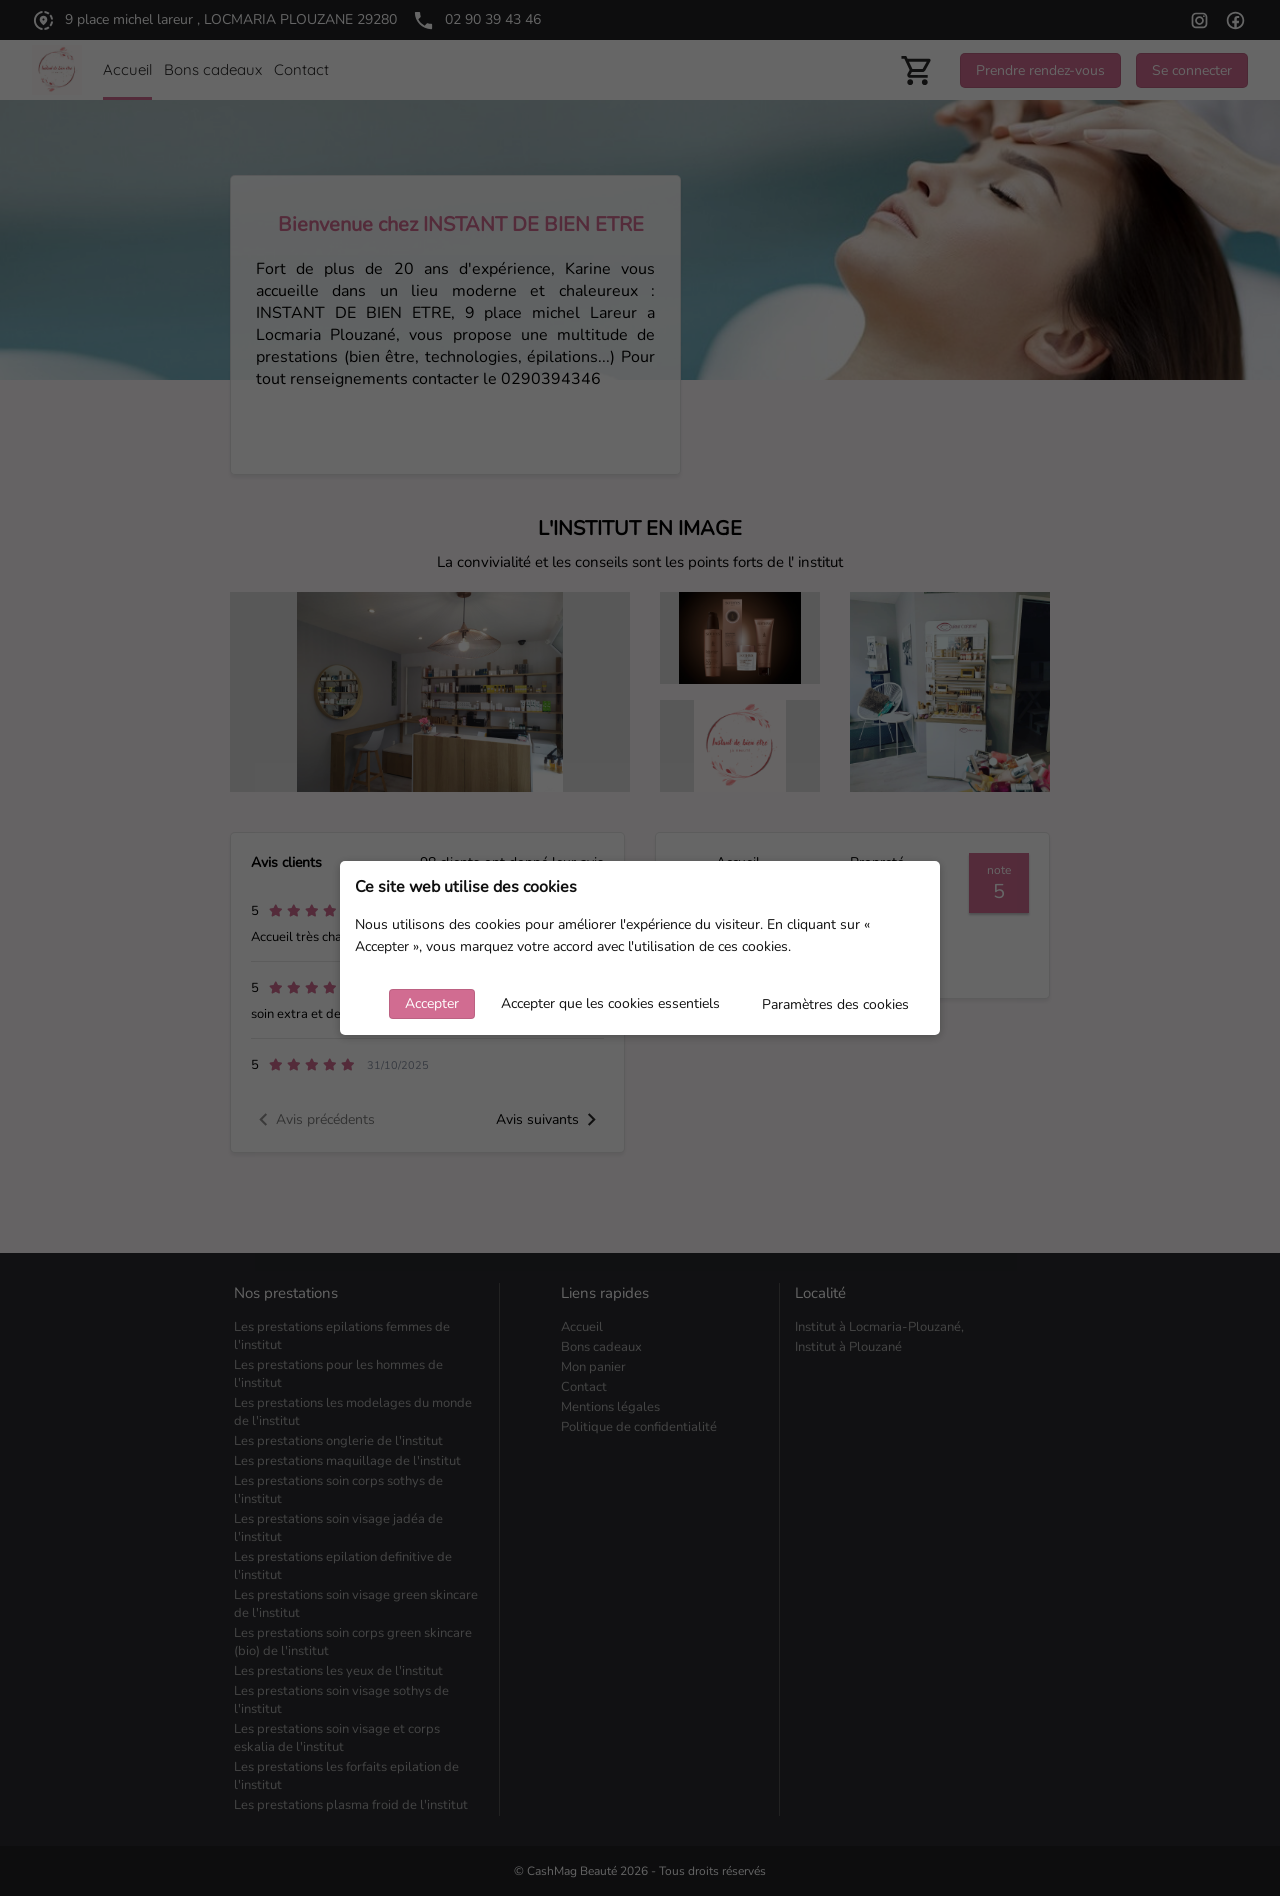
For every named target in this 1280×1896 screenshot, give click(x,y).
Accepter (432, 1003)
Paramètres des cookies (835, 1004)
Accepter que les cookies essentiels (610, 1003)
